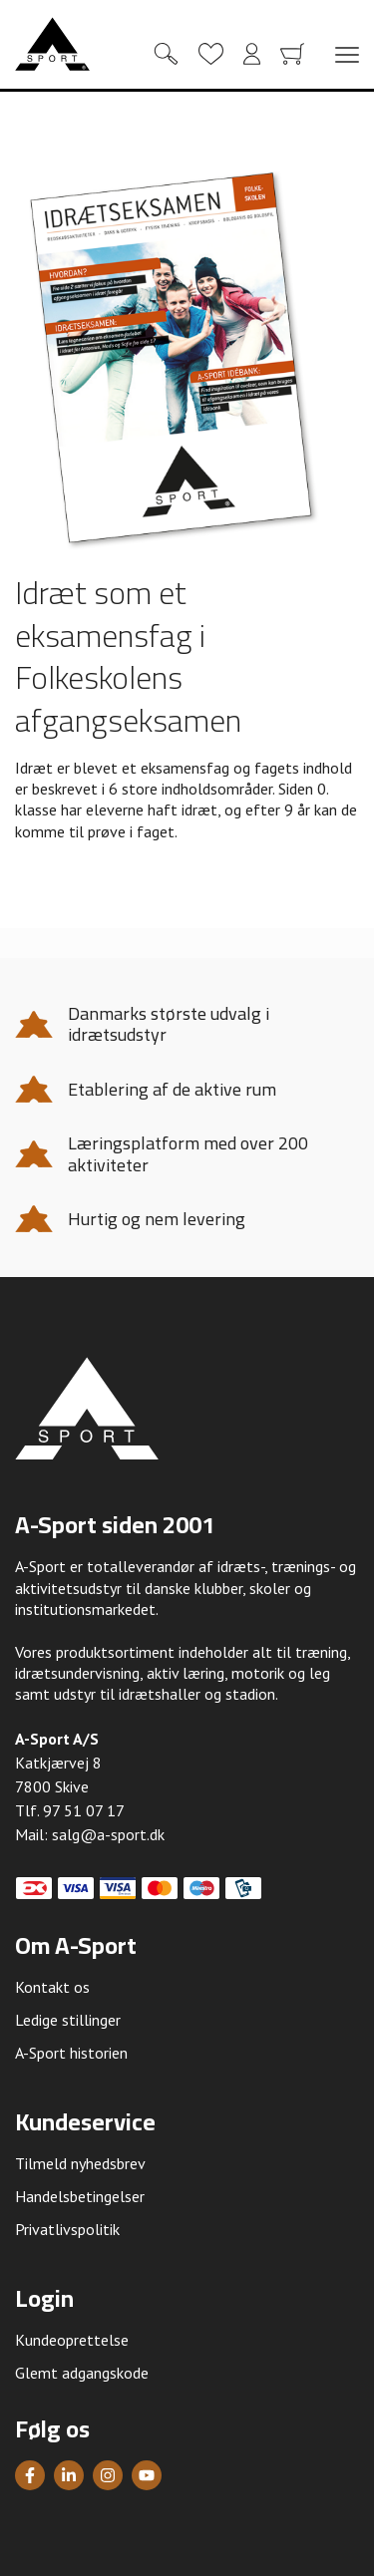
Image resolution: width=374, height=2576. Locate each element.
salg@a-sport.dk (108, 1834)
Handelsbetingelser (80, 2196)
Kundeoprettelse (72, 2340)
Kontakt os (52, 1987)
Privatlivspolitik (67, 2229)
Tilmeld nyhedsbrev (80, 2163)
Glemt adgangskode (82, 2373)
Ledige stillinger (68, 2020)
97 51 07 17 (84, 1810)
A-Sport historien (71, 2053)
